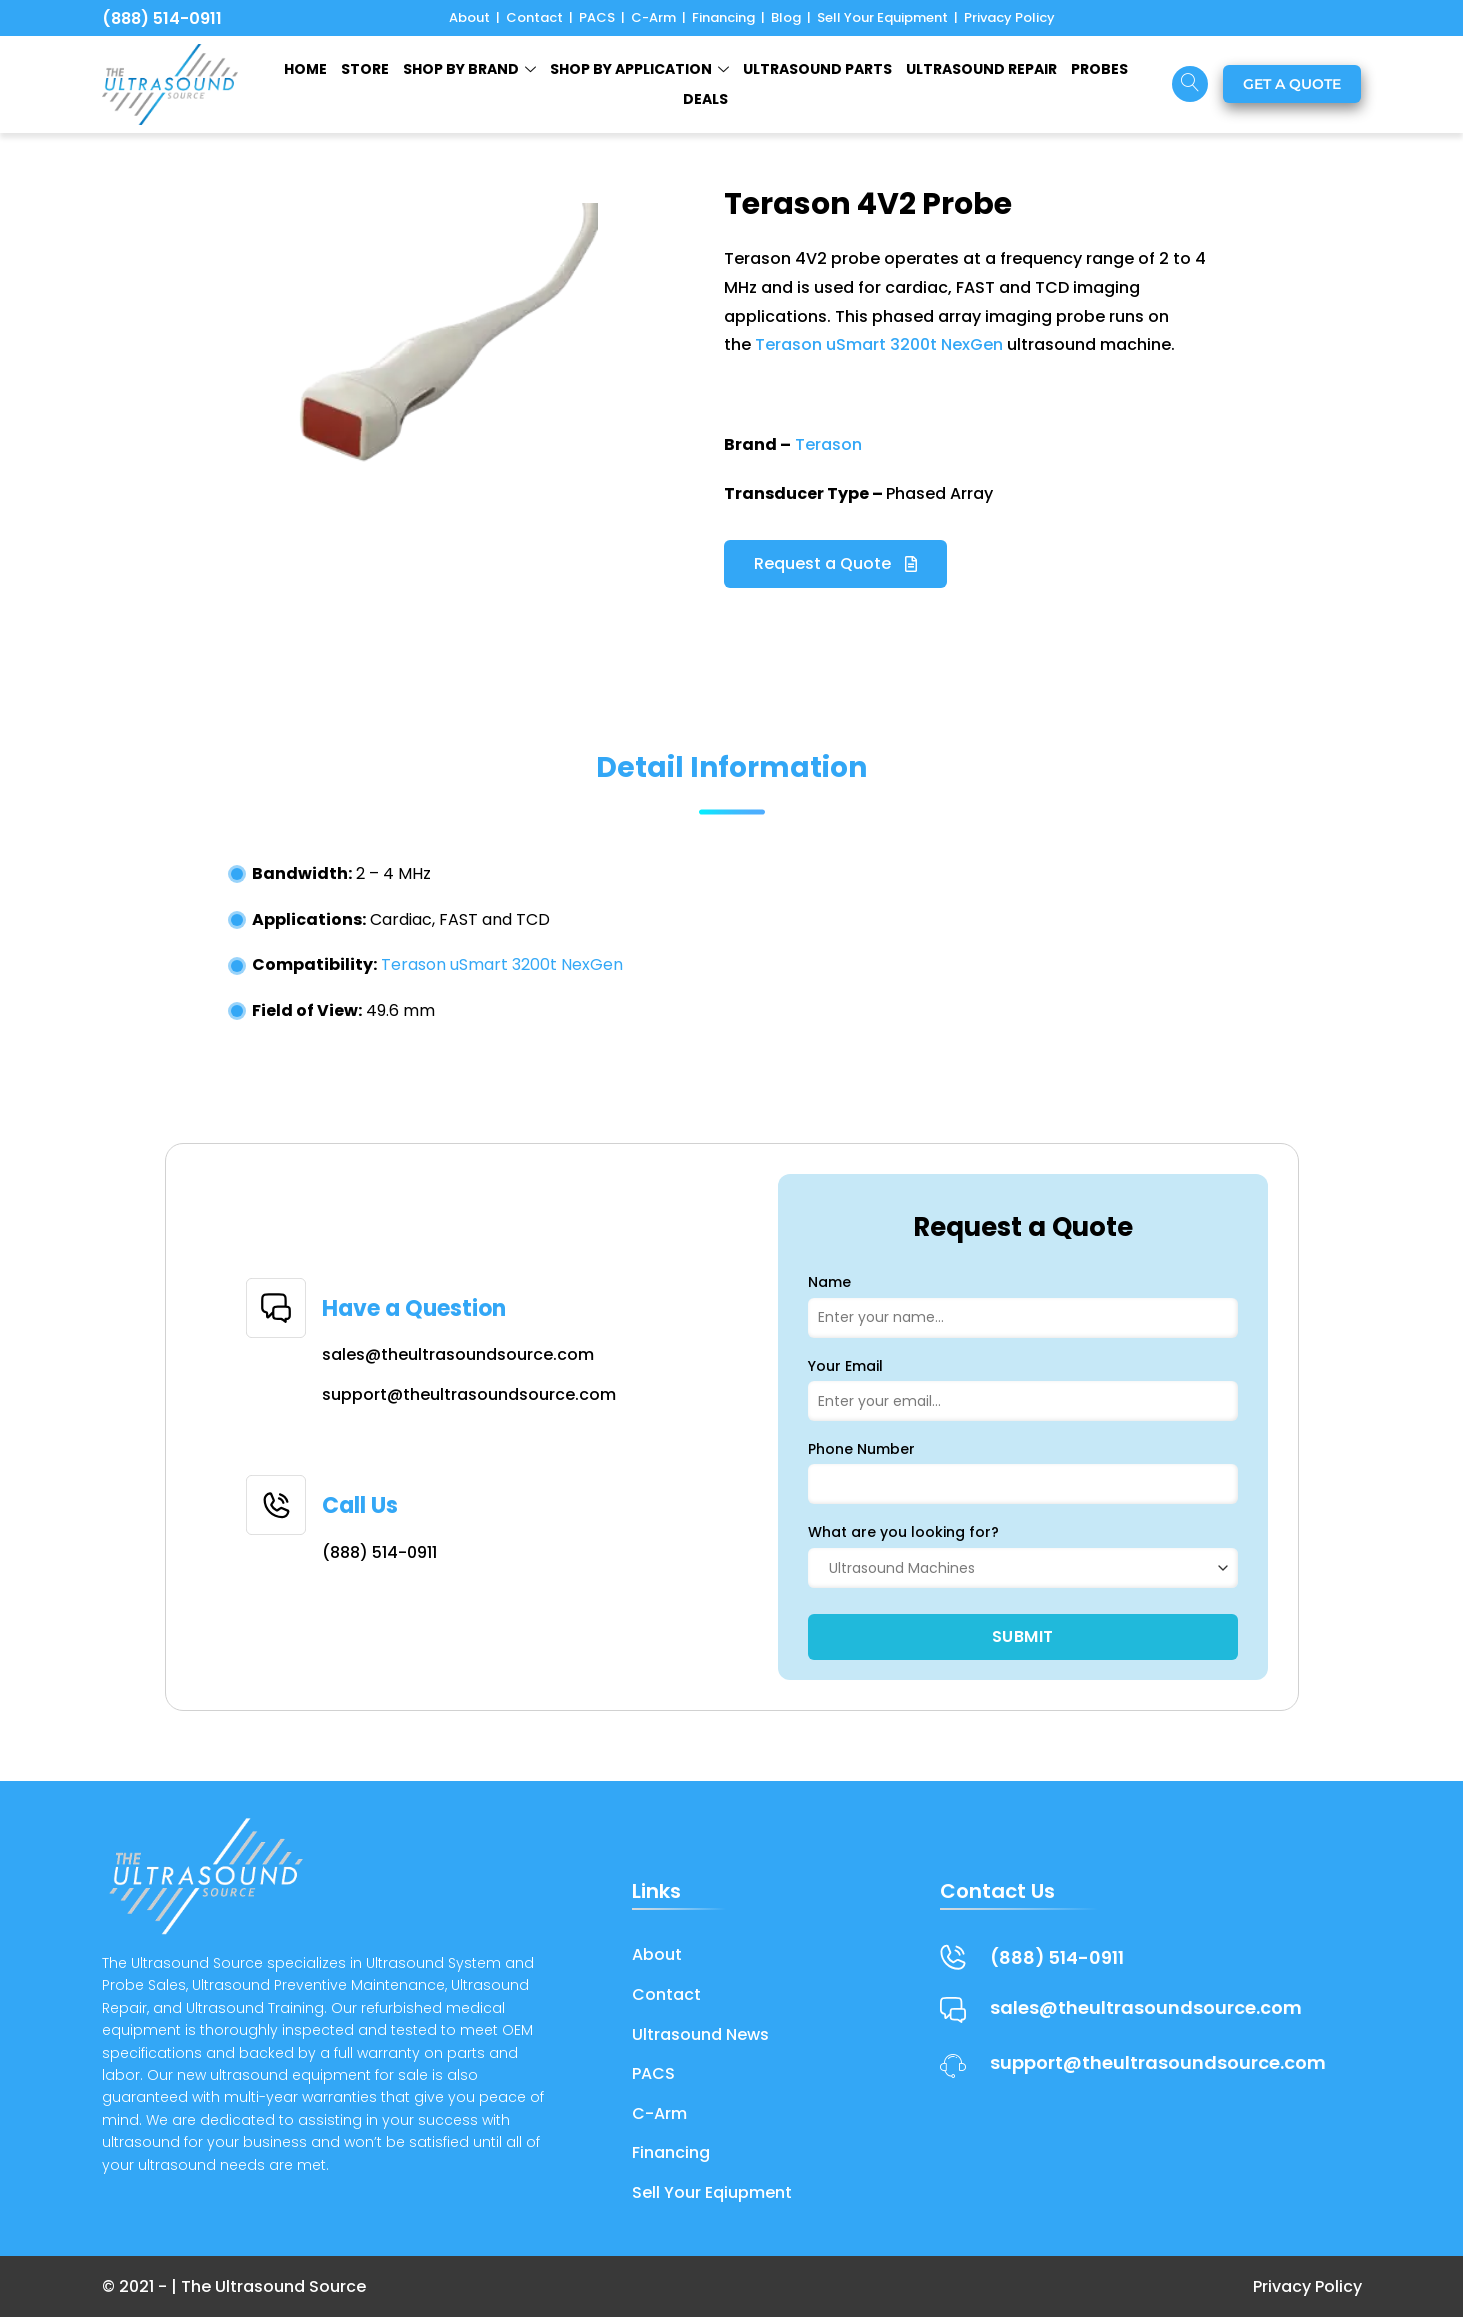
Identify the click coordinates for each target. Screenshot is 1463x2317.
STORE (365, 69)
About (469, 17)
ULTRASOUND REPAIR (981, 69)
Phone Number (861, 1449)
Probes (1099, 69)
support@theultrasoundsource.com (469, 1394)
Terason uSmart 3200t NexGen (879, 344)
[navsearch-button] (1190, 84)
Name (829, 1282)
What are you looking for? (903, 1532)
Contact (534, 17)
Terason (828, 444)
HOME (305, 69)
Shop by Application (639, 69)
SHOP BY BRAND (469, 69)
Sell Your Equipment (882, 17)
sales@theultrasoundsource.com (458, 1354)
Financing (723, 17)
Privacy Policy (1009, 17)
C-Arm (653, 17)
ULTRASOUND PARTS (817, 69)
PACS (597, 17)
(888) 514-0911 (162, 18)
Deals (705, 99)
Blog (786, 17)
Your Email (845, 1366)
